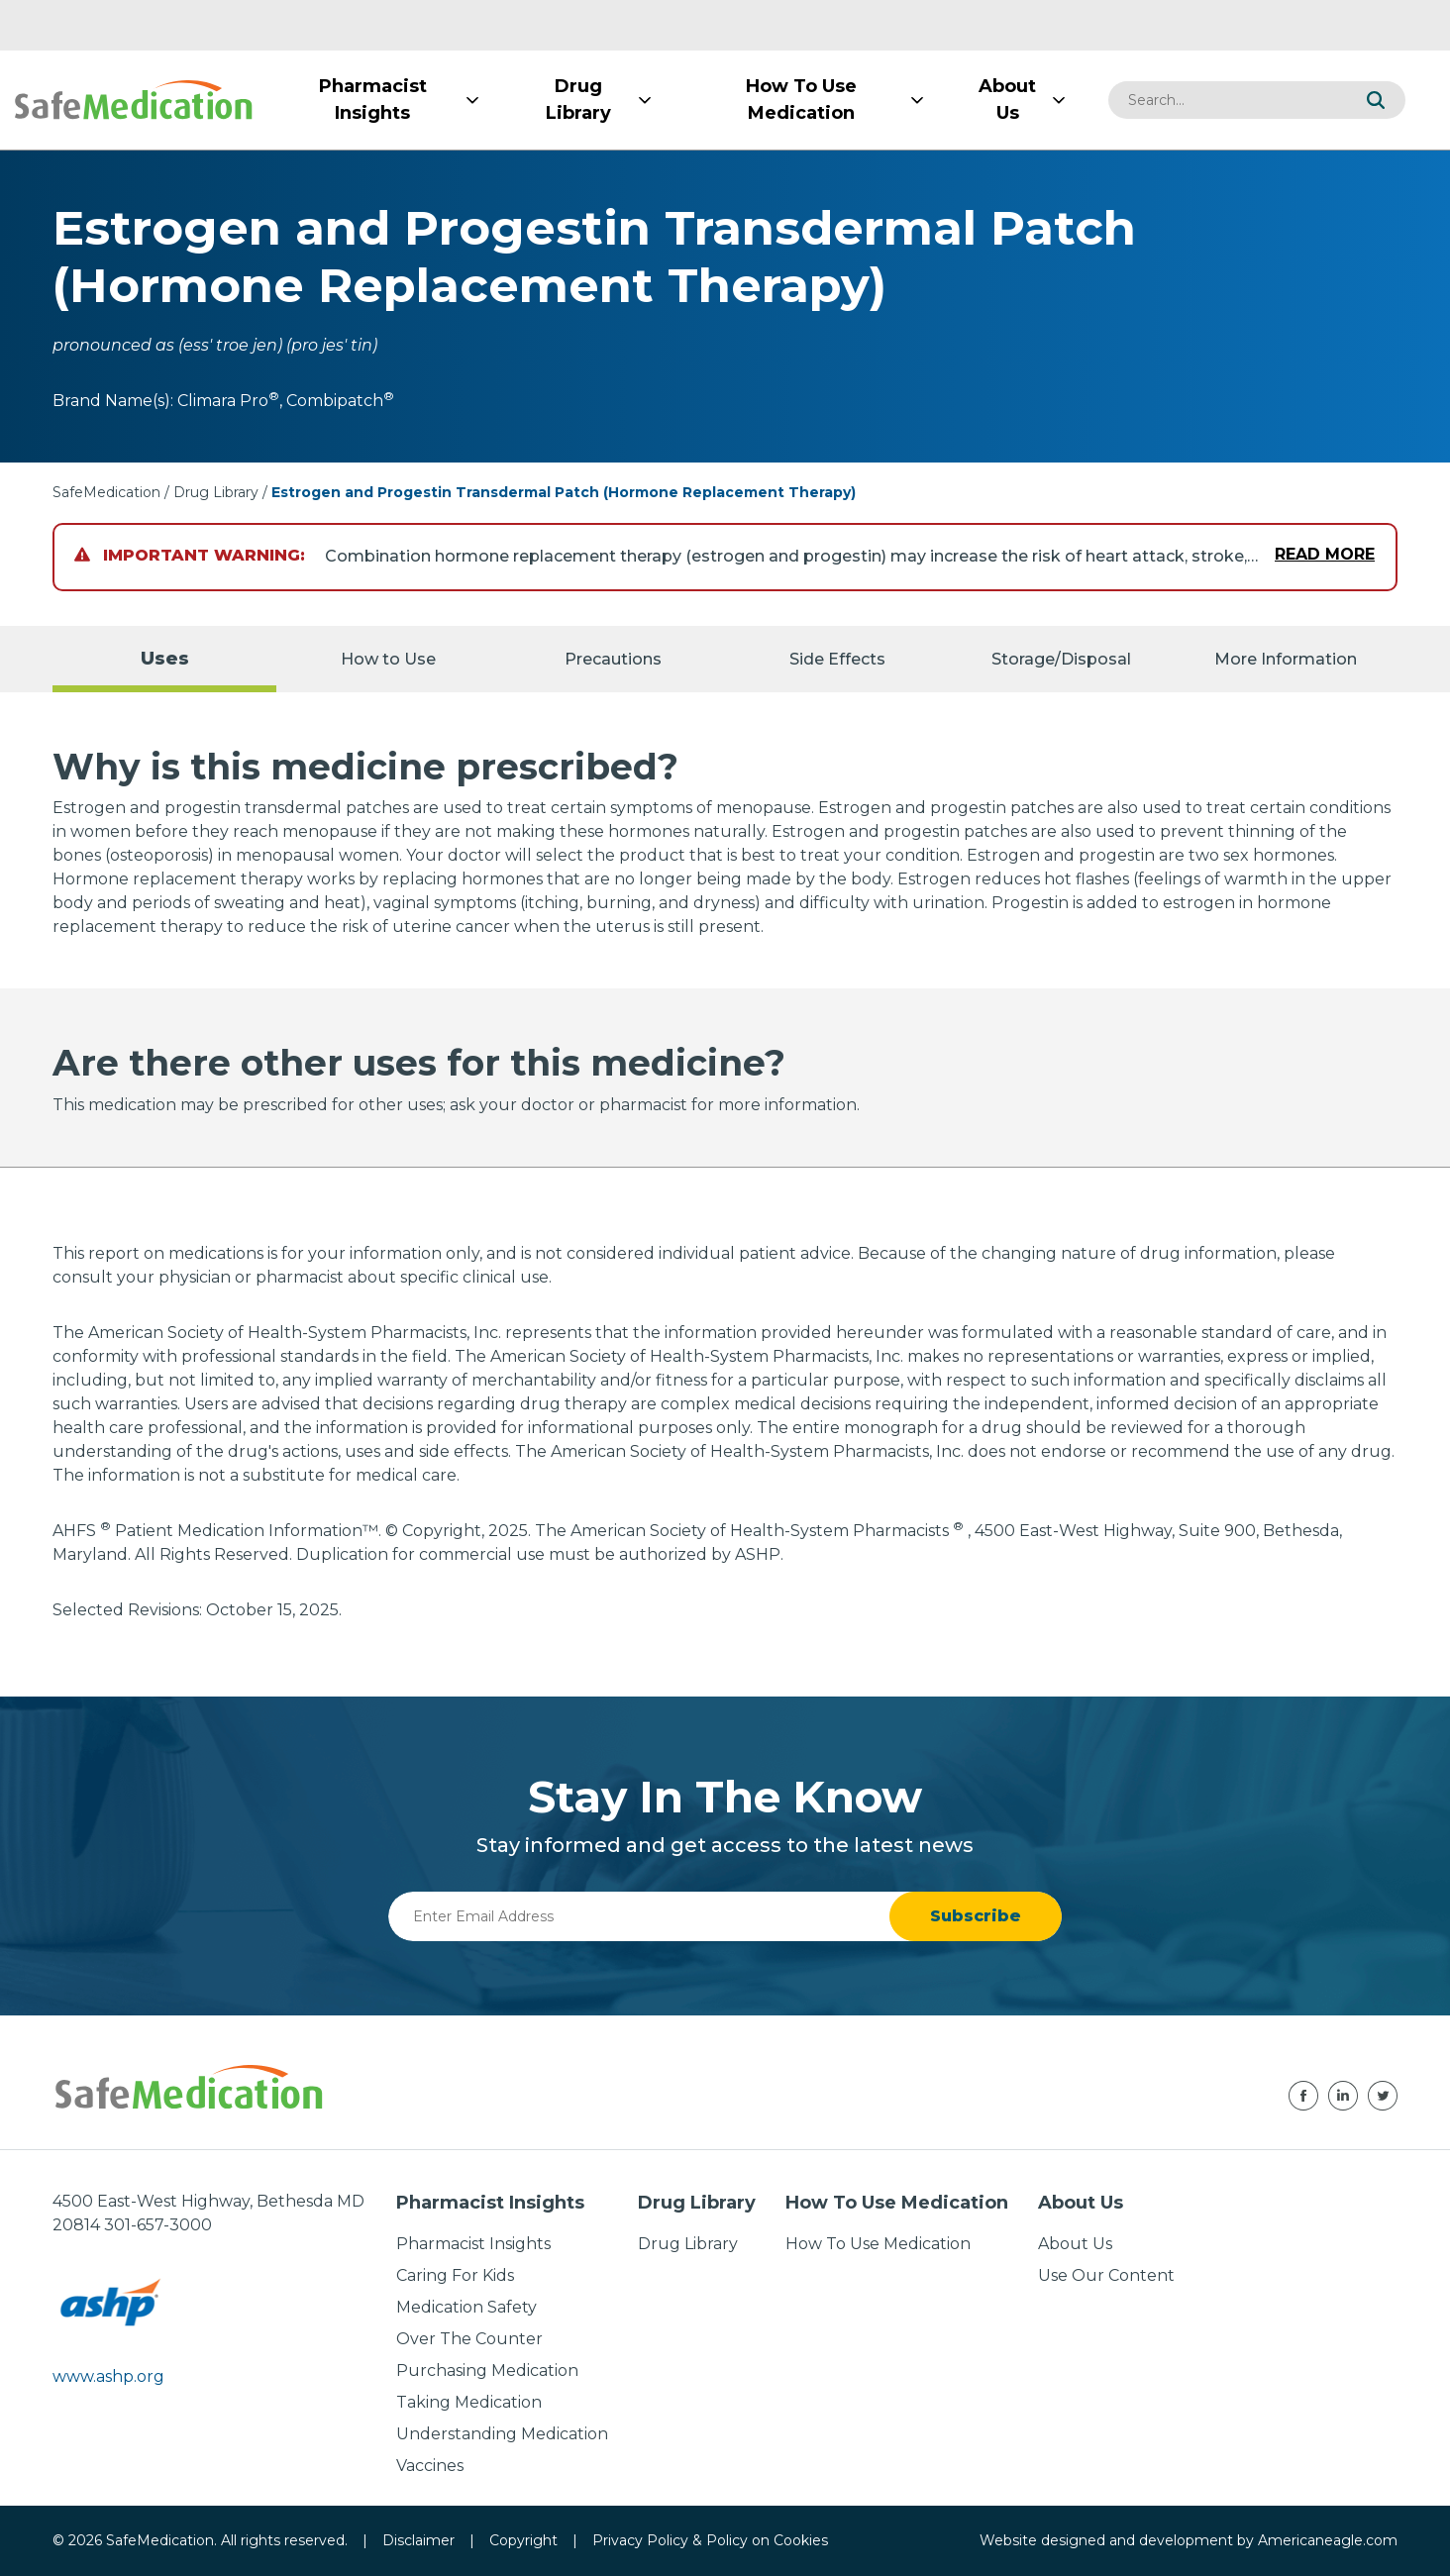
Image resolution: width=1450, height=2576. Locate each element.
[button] (1375, 100)
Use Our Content (1106, 2275)
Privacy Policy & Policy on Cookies (710, 2540)
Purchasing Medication (487, 2370)
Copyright (523, 2540)
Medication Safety (466, 2307)
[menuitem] (372, 100)
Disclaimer (418, 2540)
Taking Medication (469, 2402)
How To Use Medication (878, 2243)
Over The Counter (469, 2338)
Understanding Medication (502, 2433)
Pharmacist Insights (473, 2243)
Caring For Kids (455, 2275)
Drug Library (216, 492)
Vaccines (430, 2465)
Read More (1325, 554)
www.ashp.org (108, 2376)
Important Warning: (189, 555)
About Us (1075, 2243)
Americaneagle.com (1328, 2540)
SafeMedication (106, 492)
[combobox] (1227, 100)
